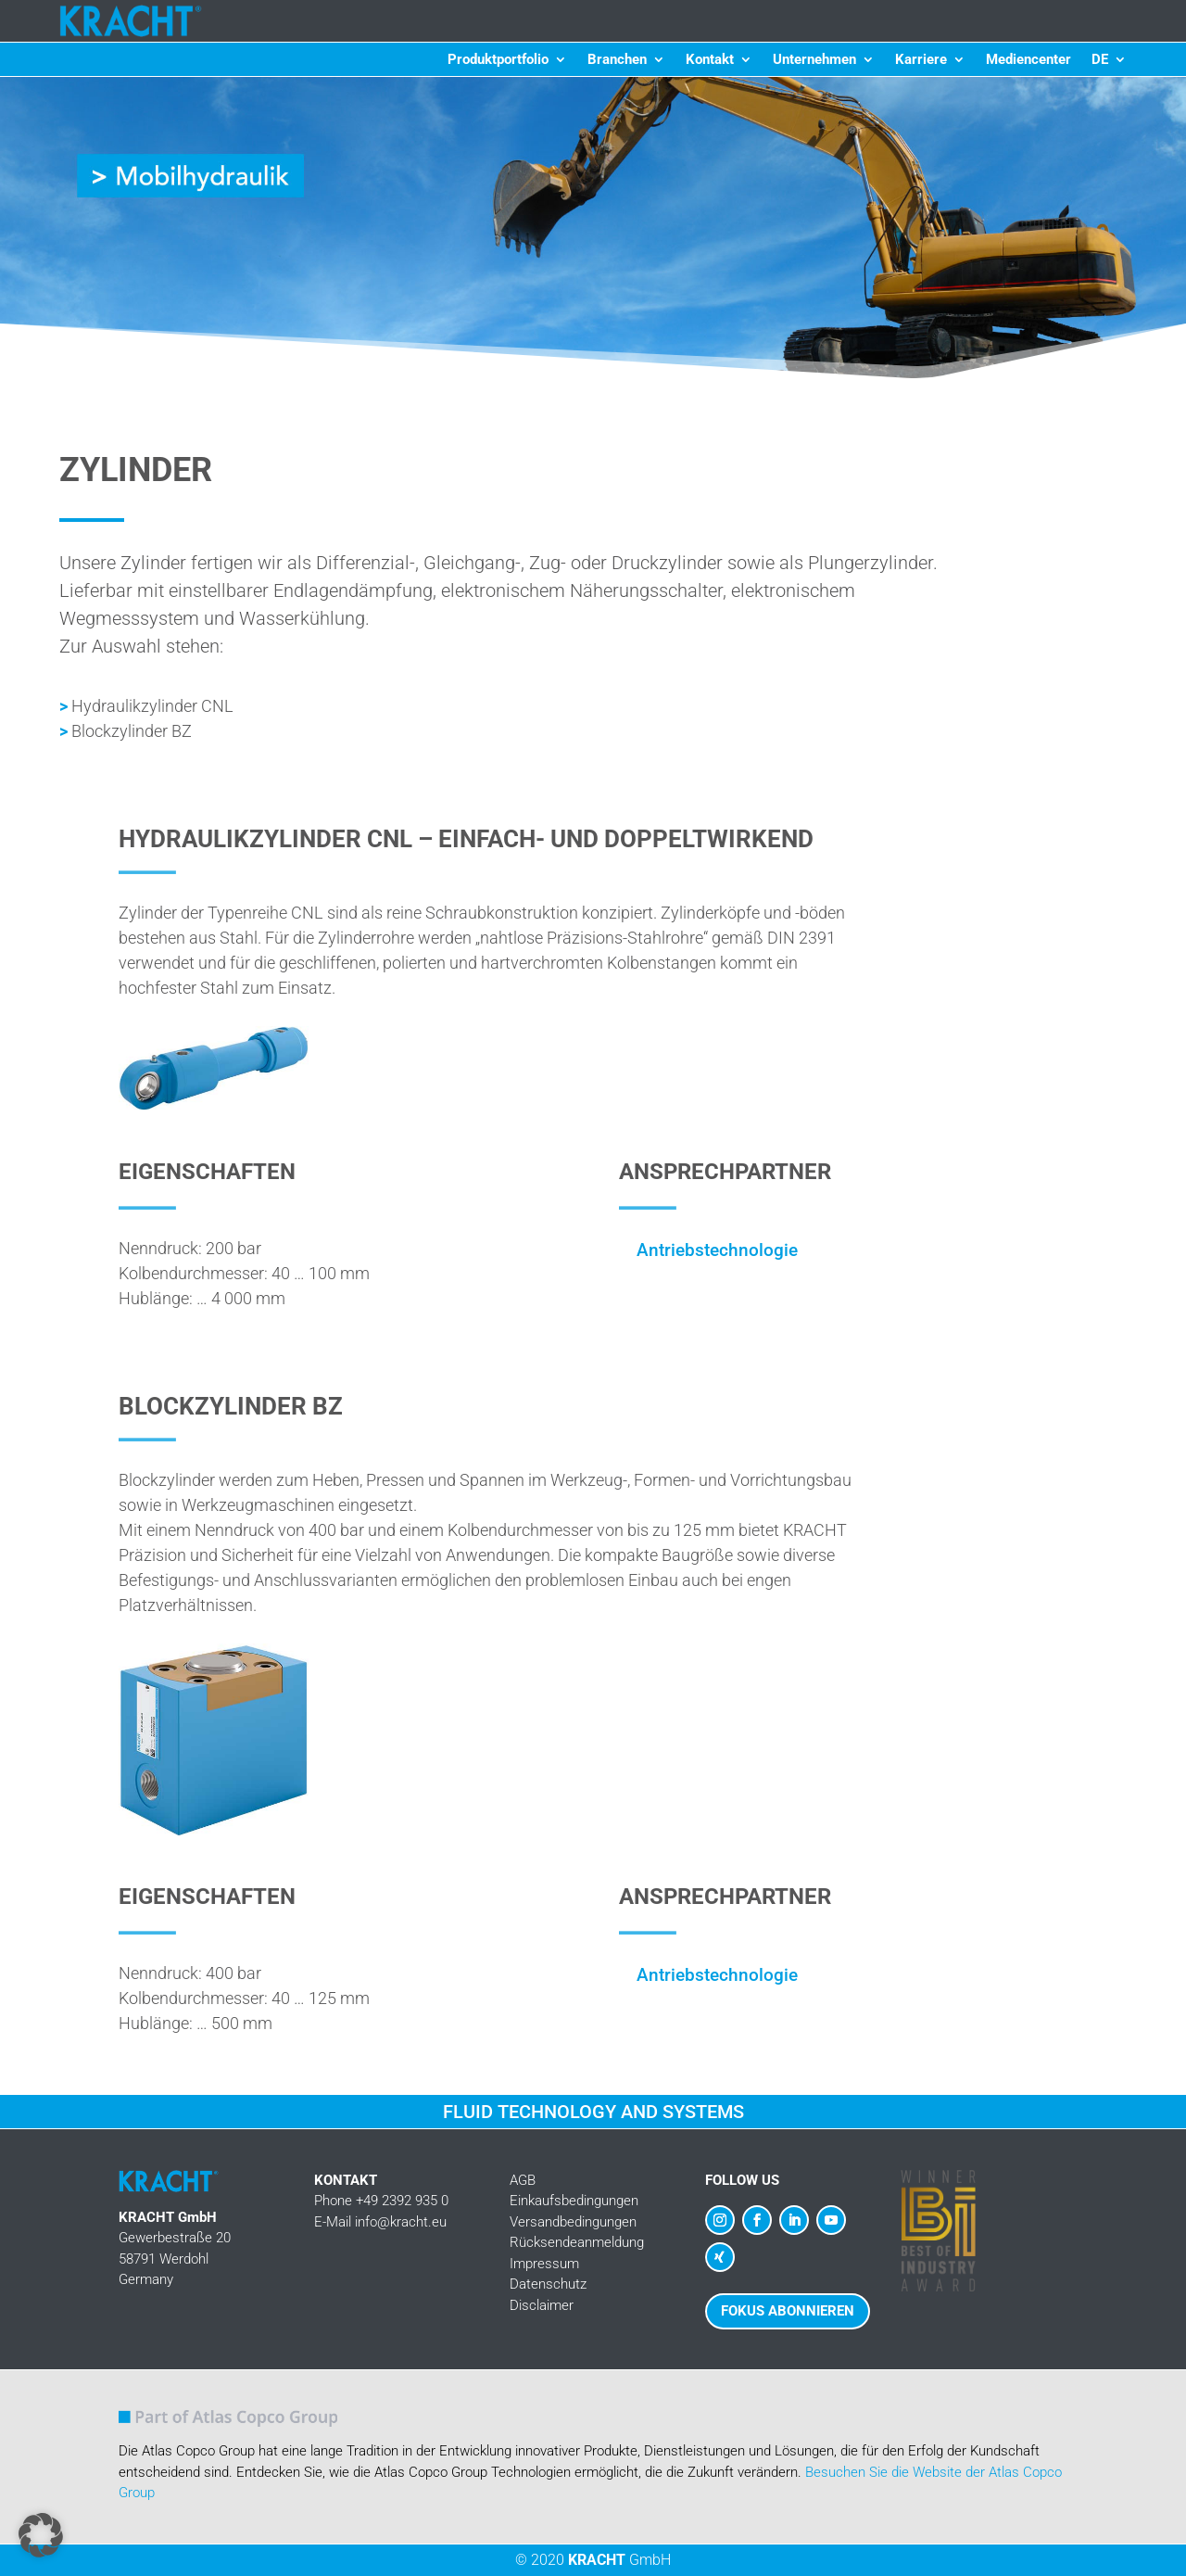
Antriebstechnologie (717, 1250)
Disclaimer (542, 2305)
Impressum (544, 2263)
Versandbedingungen (573, 2222)
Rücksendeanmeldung (577, 2242)
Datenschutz (548, 2284)
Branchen (617, 60)
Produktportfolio (498, 60)
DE (1099, 60)
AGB (523, 2180)
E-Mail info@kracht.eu (380, 2222)
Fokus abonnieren (787, 2311)
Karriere (921, 60)
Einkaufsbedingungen (574, 2200)
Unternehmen (814, 60)
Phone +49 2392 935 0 (381, 2200)
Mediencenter (1028, 60)
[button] (41, 2535)
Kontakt (710, 60)
